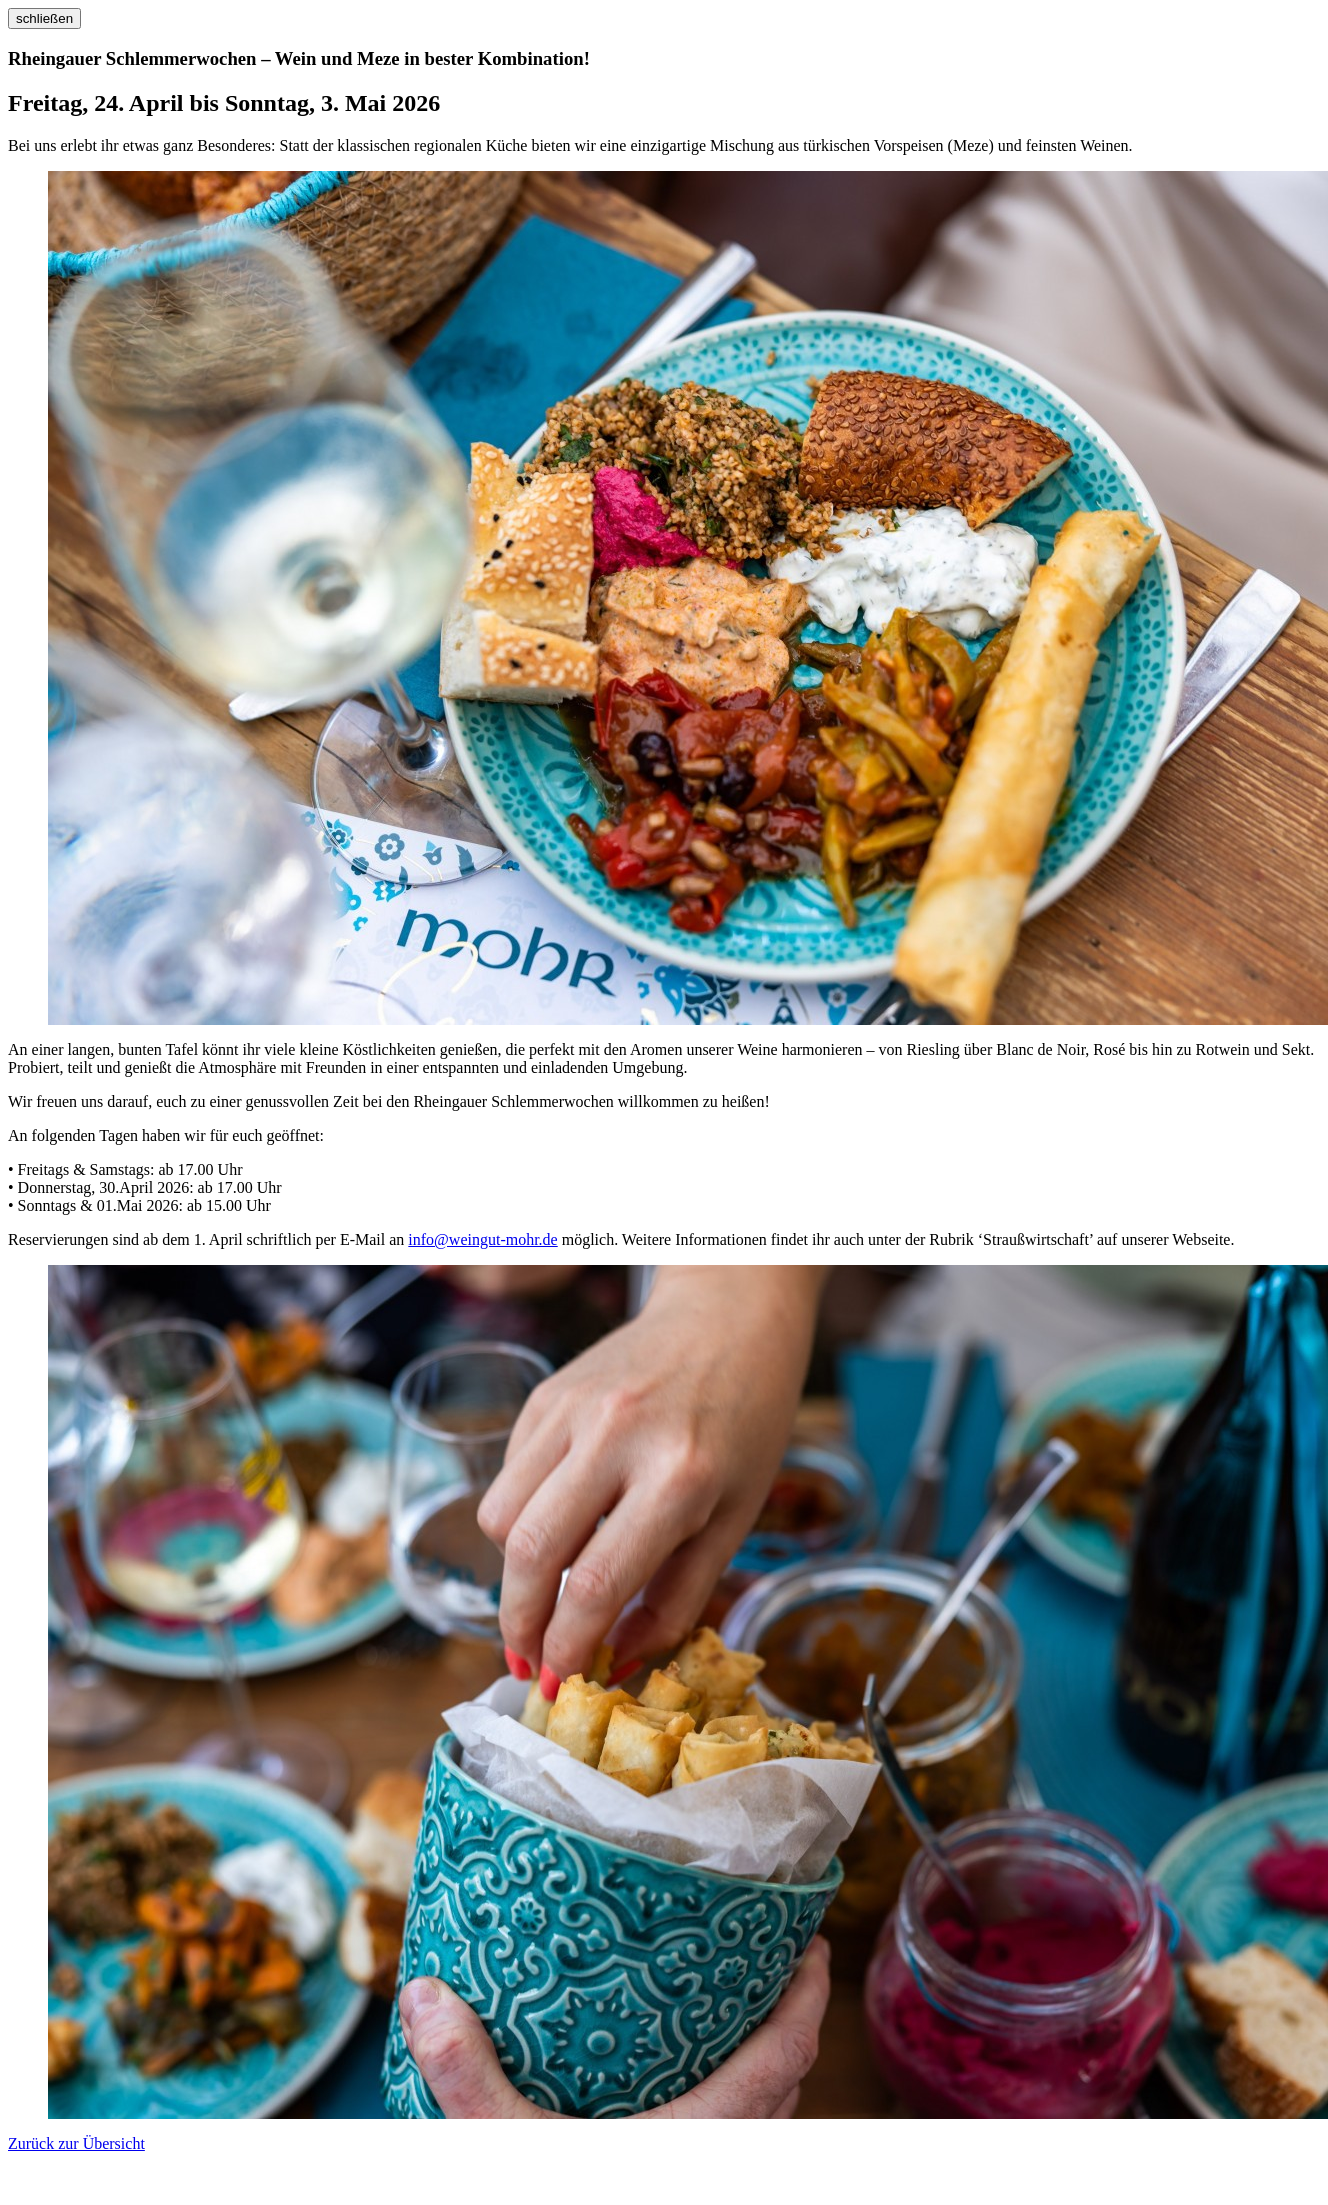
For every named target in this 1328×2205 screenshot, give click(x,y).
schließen (44, 18)
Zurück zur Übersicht (76, 2143)
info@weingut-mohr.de (482, 1239)
